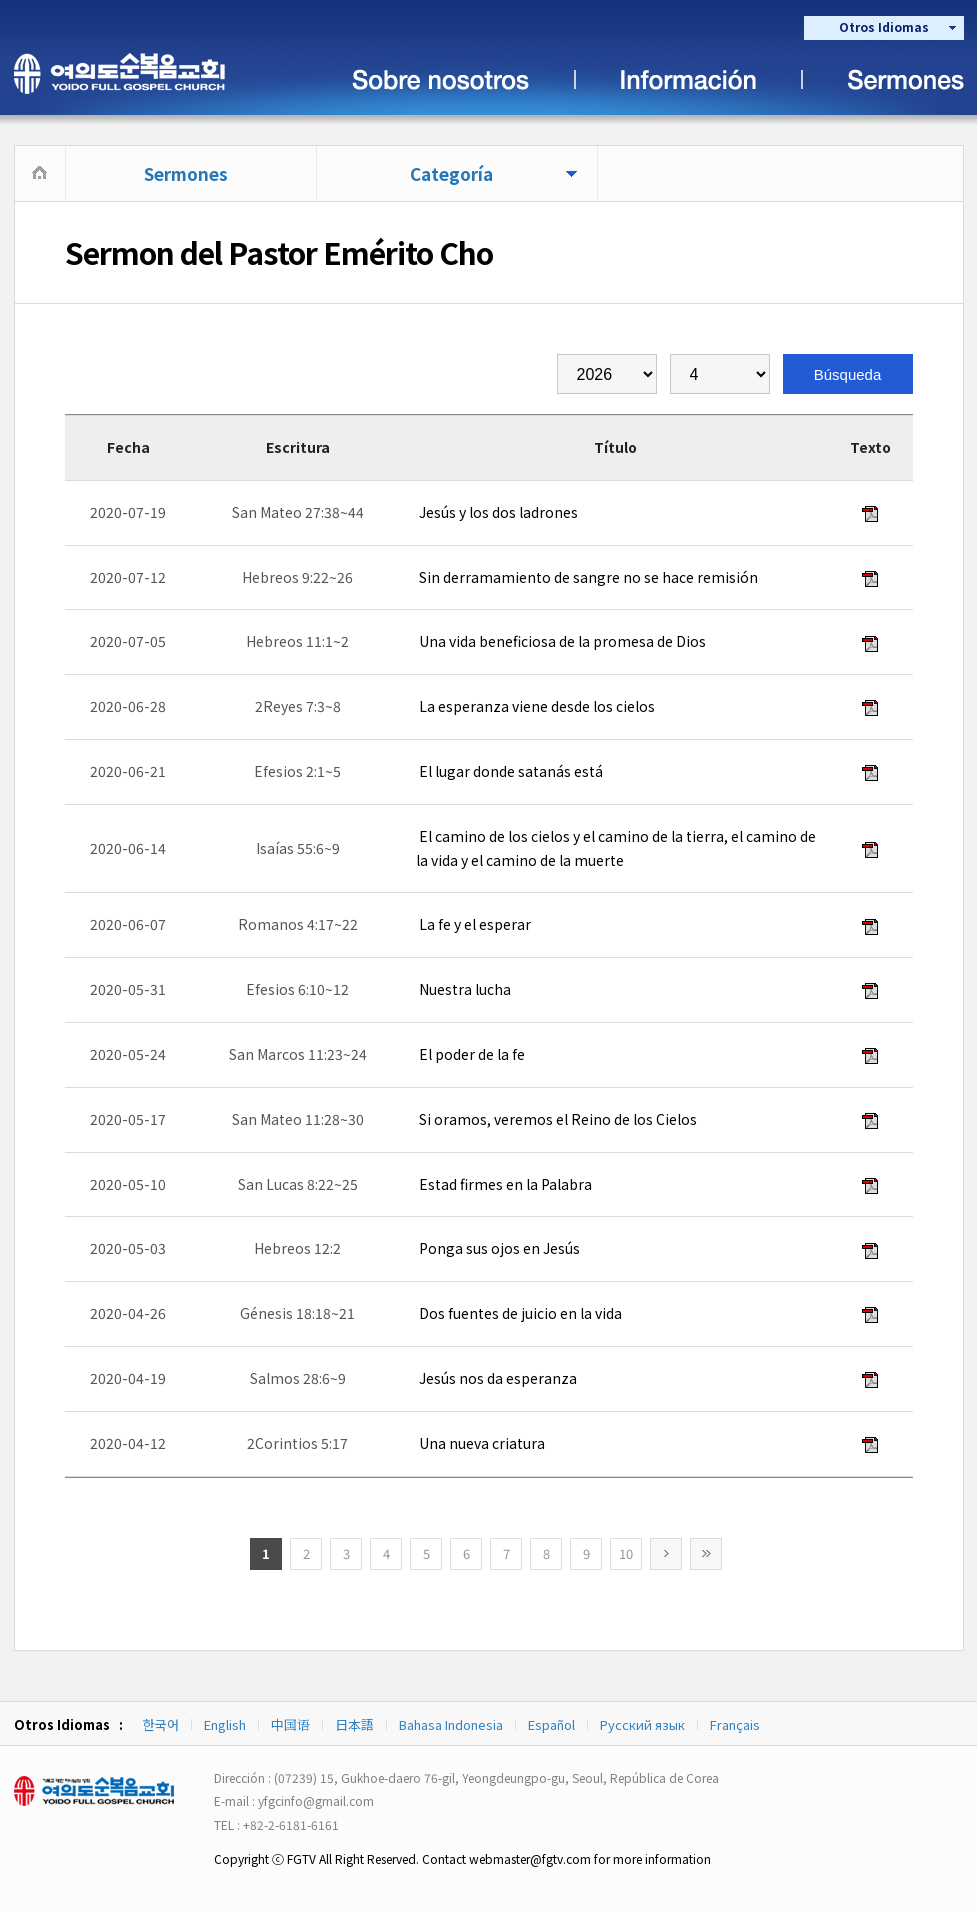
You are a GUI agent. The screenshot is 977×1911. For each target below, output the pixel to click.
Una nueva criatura (480, 1443)
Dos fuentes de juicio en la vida (519, 1313)
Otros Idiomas (884, 26)
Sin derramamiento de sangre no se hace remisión (587, 577)
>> (706, 1554)
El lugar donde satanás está (509, 771)
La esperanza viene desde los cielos (535, 706)
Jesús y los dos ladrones (497, 512)
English (225, 1724)
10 (626, 1553)
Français (735, 1724)
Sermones (186, 173)
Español (551, 1724)
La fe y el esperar (473, 924)
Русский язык (642, 1724)
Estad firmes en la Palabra (504, 1184)
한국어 (161, 1724)
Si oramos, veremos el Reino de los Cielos (556, 1119)
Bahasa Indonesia (451, 1724)
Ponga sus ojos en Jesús (498, 1248)
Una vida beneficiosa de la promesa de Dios (561, 641)
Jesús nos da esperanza (496, 1378)
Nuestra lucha (463, 989)
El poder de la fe (470, 1054)
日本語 (354, 1724)
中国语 (290, 1724)
